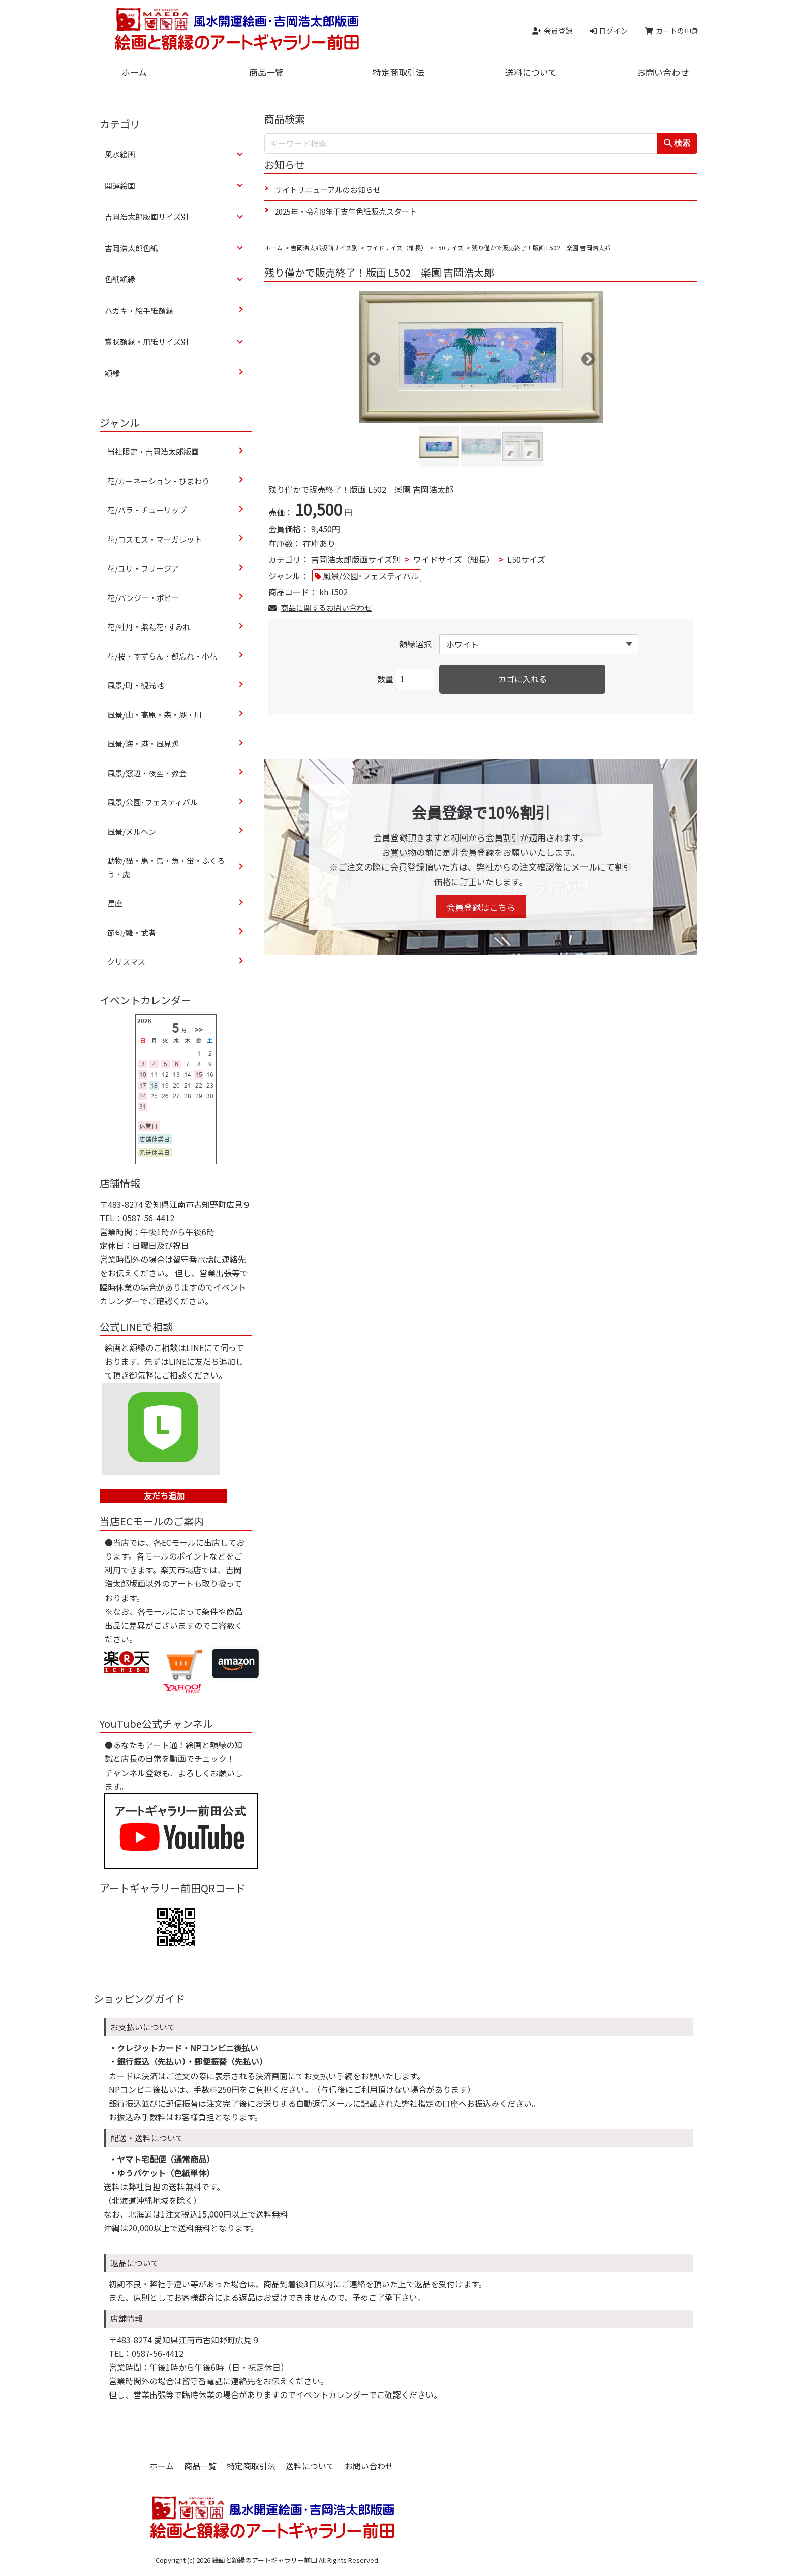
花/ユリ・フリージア (143, 568)
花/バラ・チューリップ (147, 509)
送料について (531, 72)
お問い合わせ (663, 72)
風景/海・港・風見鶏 (143, 743)
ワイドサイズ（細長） (396, 247)
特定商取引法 (398, 72)
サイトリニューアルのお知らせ (327, 189)
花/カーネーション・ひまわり (158, 480)
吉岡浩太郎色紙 (131, 248)
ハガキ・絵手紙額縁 (139, 310)
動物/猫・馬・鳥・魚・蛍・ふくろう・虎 (166, 867)
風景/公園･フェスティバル (371, 576)
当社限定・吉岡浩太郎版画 (153, 451)
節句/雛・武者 (131, 932)
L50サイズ (449, 247)
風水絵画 (120, 153)
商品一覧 (266, 72)
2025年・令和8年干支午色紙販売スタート (345, 211)
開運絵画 (120, 185)
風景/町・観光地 (135, 685)
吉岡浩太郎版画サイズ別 (324, 247)
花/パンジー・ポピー (143, 597)
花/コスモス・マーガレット (158, 539)
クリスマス (126, 961)
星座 (114, 902)
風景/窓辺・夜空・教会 (147, 773)
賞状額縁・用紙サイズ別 (147, 341)
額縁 (112, 373)
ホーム (134, 72)
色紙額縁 (120, 279)
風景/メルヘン (131, 831)
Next (585, 357)
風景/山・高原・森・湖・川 (154, 714)
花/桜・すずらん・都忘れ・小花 (162, 656)
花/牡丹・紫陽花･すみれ (149, 626)
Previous (371, 357)
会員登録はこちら (480, 907)
